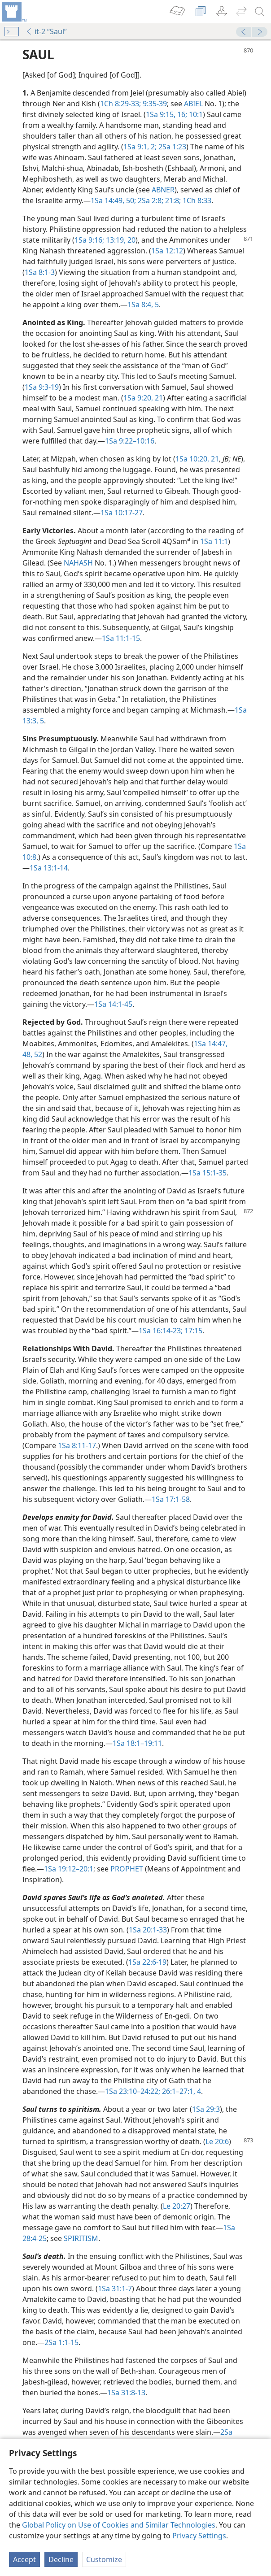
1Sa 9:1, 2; (140, 147)
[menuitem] (13, 12)
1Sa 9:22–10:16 (129, 441)
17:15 (192, 1331)
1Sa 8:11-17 (77, 1445)
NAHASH (78, 563)
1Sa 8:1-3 (40, 272)
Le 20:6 (217, 2141)
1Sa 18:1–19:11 (137, 1743)
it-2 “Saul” (46, 31)
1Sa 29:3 (206, 2109)
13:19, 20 (120, 240)
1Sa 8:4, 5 (143, 304)
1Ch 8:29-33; (120, 104)
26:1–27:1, (177, 2091)
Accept (24, 2559)
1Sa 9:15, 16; (166, 114)
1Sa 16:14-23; (161, 1331)
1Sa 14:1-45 (113, 1004)
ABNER (163, 190)
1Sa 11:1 (214, 541)
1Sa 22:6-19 (147, 1962)
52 (37, 1054)
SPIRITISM (81, 2238)
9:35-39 (154, 104)
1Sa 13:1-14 (49, 868)
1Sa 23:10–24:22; (132, 2091)
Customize (104, 2559)
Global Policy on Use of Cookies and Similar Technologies (118, 2525)
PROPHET (126, 1869)
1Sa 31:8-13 (126, 2393)
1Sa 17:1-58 (171, 1499)
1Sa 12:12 (167, 251)
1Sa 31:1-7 (115, 2288)
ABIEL (193, 104)
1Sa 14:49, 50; (113, 200)
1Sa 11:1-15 (121, 638)
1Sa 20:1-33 (148, 1930)
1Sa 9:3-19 (42, 387)
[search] (260, 11)
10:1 (195, 114)
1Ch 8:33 (196, 200)
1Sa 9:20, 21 (143, 398)
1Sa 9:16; (89, 240)
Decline (61, 2559)
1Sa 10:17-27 (122, 513)
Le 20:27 (176, 2206)
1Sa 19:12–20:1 (68, 1869)
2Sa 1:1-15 (61, 2342)
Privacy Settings (199, 2536)
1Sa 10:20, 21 (197, 459)
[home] (13, 12)
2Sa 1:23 (171, 147)
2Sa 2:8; (149, 200)
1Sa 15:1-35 (207, 1173)
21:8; (172, 200)
